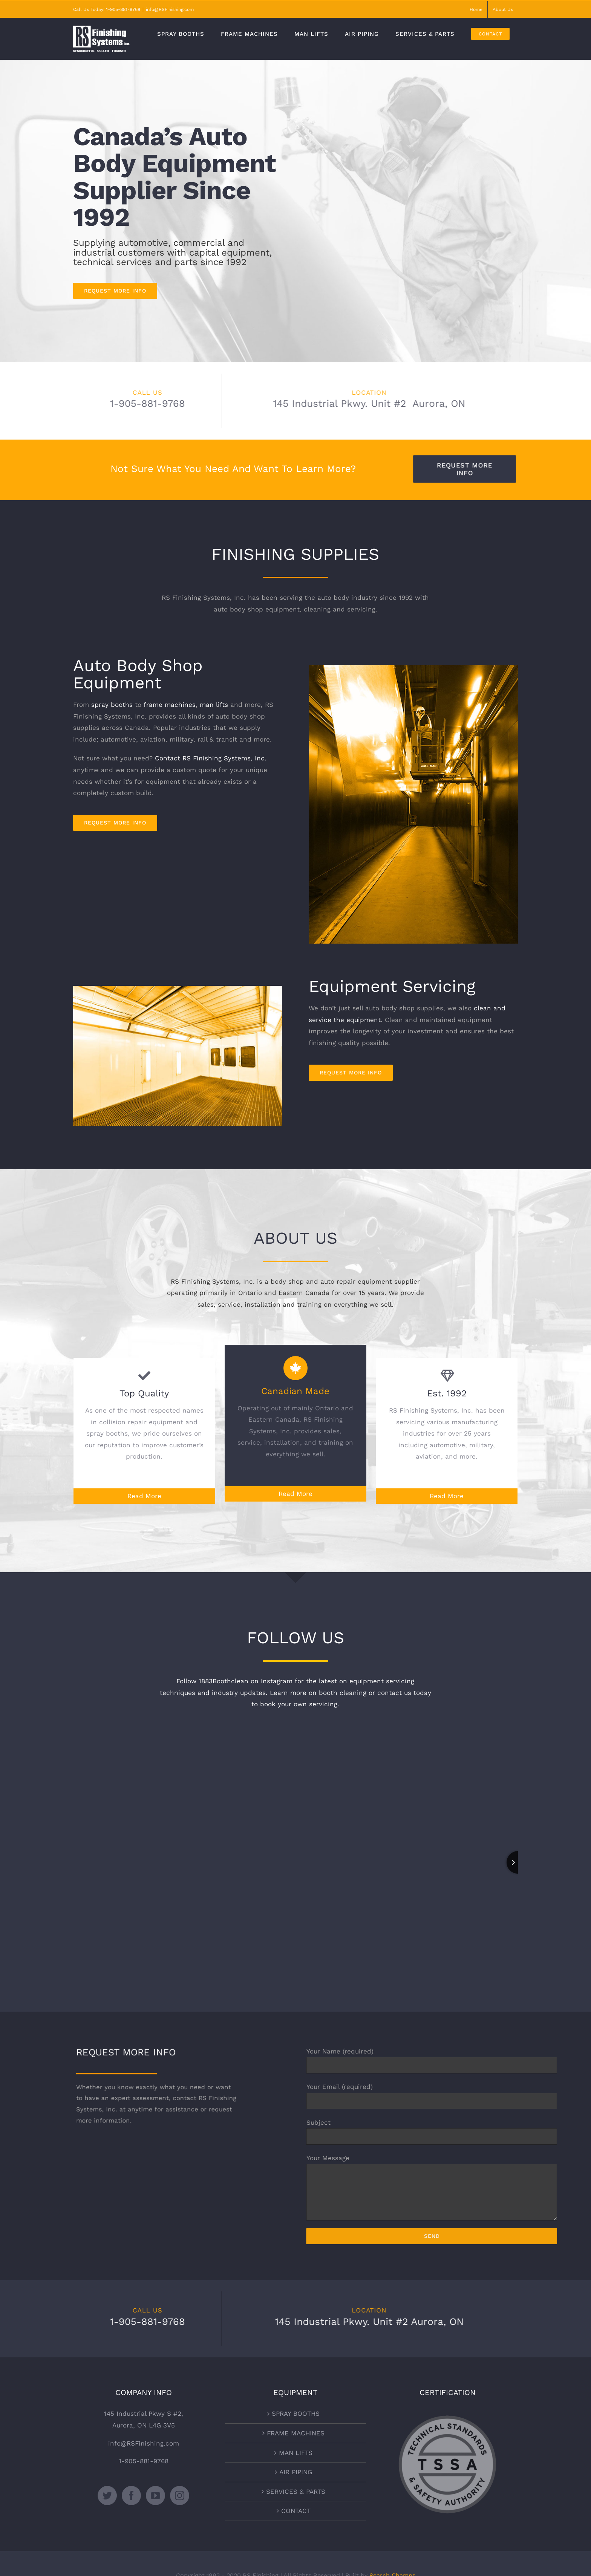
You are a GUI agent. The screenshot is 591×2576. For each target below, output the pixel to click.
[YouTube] (155, 2495)
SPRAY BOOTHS (296, 2413)
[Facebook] (131, 2495)
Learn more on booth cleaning (318, 1692)
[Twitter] (107, 2495)
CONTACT (296, 2511)
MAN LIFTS (295, 2452)
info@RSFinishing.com (170, 9)
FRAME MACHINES (296, 2433)
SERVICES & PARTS (295, 2491)
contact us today (404, 1692)
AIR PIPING (295, 2472)
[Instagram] (179, 2495)
